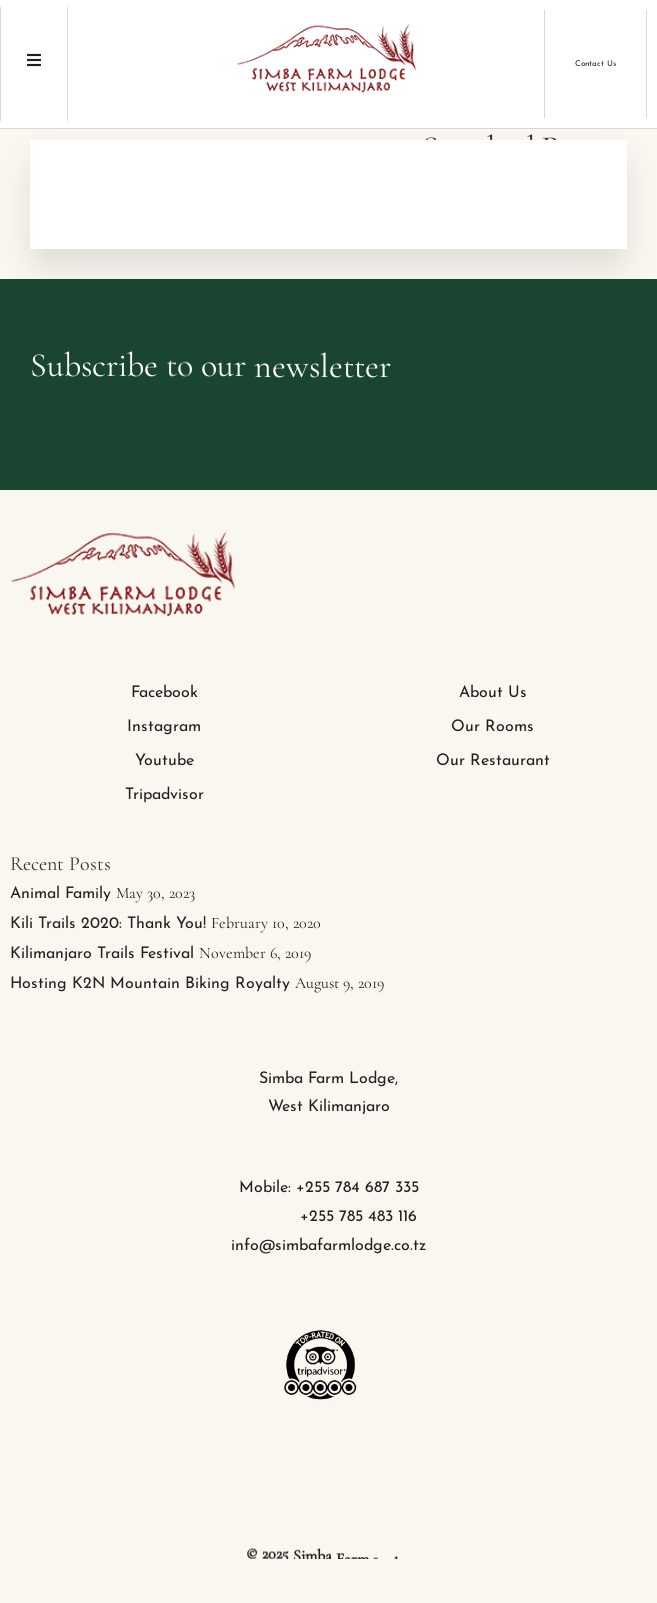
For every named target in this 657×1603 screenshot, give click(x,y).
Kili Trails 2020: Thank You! (108, 924)
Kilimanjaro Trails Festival (102, 954)
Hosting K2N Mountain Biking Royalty (150, 984)
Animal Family (60, 894)
